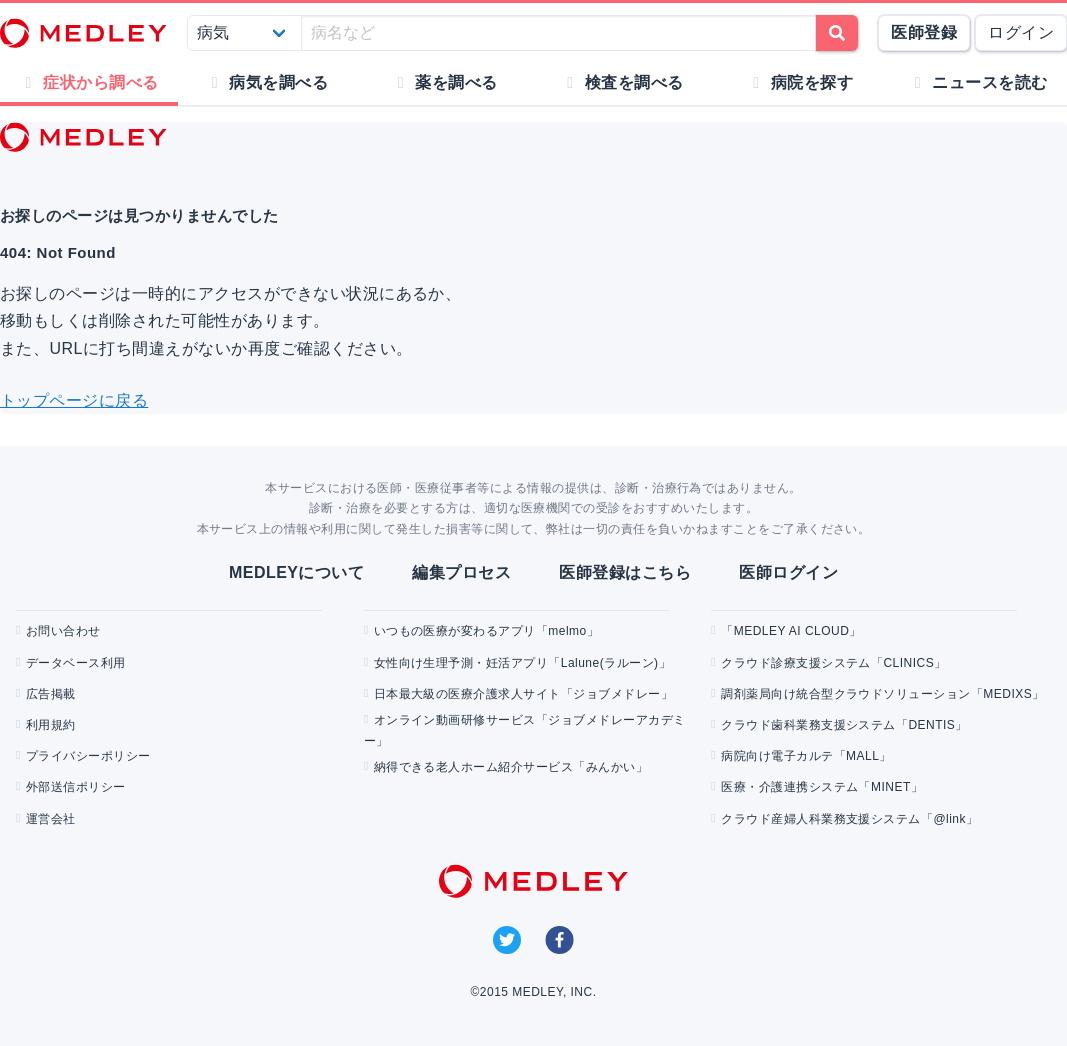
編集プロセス (461, 572)
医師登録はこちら (625, 572)
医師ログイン (788, 572)
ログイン (1021, 32)
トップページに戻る (74, 400)
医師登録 (924, 32)
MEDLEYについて (296, 572)
